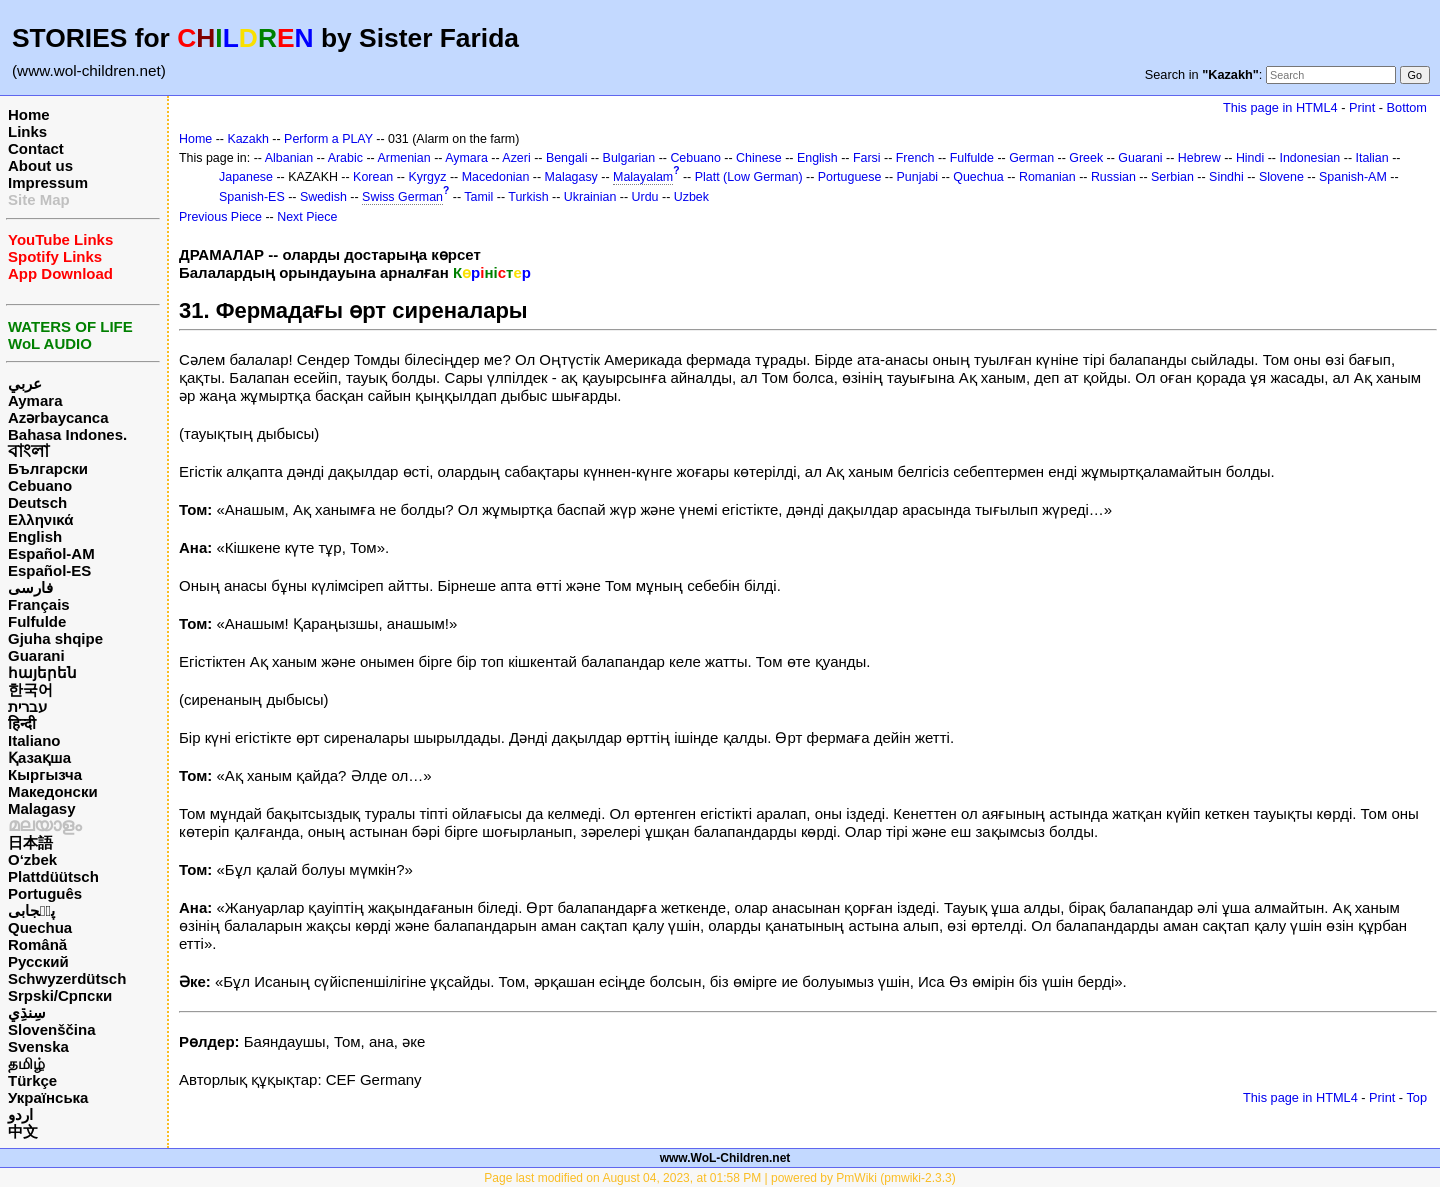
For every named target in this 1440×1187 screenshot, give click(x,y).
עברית (27, 706)
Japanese (246, 177)
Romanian (1047, 177)
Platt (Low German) (749, 177)
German (1031, 158)
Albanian (289, 158)
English (35, 536)
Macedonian (496, 177)
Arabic (345, 158)
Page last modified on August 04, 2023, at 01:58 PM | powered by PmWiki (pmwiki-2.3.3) (719, 1178)
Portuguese (850, 177)
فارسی (30, 587)
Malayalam (643, 177)
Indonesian (1309, 158)
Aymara (35, 400)
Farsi (867, 158)
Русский (38, 961)
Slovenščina (52, 1029)
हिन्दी (22, 723)
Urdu (645, 197)
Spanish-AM (1353, 177)
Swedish (323, 197)
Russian (1113, 177)
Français (39, 604)
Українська (48, 1097)
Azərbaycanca (58, 417)
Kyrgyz (427, 177)
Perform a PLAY (328, 139)
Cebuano (40, 485)
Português (45, 893)
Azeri (516, 158)
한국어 (30, 689)
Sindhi (1226, 177)
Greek (1086, 158)
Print (1362, 107)
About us (40, 165)
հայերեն (42, 672)
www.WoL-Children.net (725, 1158)
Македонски (53, 791)
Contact (36, 148)
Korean (373, 177)
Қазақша (39, 757)
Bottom (1407, 107)
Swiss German (402, 197)
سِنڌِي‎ (27, 1012)
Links (27, 131)
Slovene (1281, 177)
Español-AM (51, 553)
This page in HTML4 (1280, 107)
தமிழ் (26, 1063)
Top (1416, 1097)
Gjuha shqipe (55, 638)
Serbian (1172, 177)
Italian (1371, 158)
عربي (25, 383)
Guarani (36, 655)
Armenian (403, 158)
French (915, 158)
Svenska (38, 1046)
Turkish (528, 197)
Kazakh (248, 139)
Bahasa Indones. (67, 434)
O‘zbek (32, 859)
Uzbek (691, 197)
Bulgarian (629, 158)
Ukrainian (590, 197)
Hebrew (1199, 158)
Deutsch (37, 502)
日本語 (30, 842)
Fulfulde (37, 621)
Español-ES (49, 570)
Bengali (567, 158)
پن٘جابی (31, 910)
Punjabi (918, 177)
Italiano (34, 740)
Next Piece (307, 217)
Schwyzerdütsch (67, 978)
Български (48, 468)
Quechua (40, 927)
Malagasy (42, 808)
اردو (20, 1114)
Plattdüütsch (53, 876)
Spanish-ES (252, 197)
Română (37, 944)
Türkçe (32, 1080)
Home (29, 114)
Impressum (48, 182)
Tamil (478, 197)
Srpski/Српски (60, 995)
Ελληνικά (40, 519)
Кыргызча (45, 774)
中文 (23, 1131)
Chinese (759, 158)
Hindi (1250, 158)
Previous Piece (220, 217)
